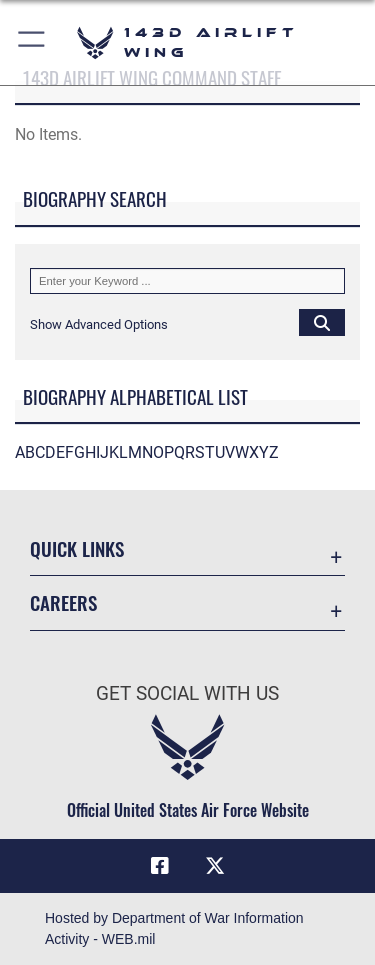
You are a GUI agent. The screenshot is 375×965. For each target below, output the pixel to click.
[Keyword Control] (187, 281)
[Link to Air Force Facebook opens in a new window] (160, 866)
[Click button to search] (322, 322)
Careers (63, 602)
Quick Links (77, 548)
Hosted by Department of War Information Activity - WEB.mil (174, 928)
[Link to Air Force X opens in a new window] (215, 866)
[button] (32, 42)
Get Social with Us (187, 693)
